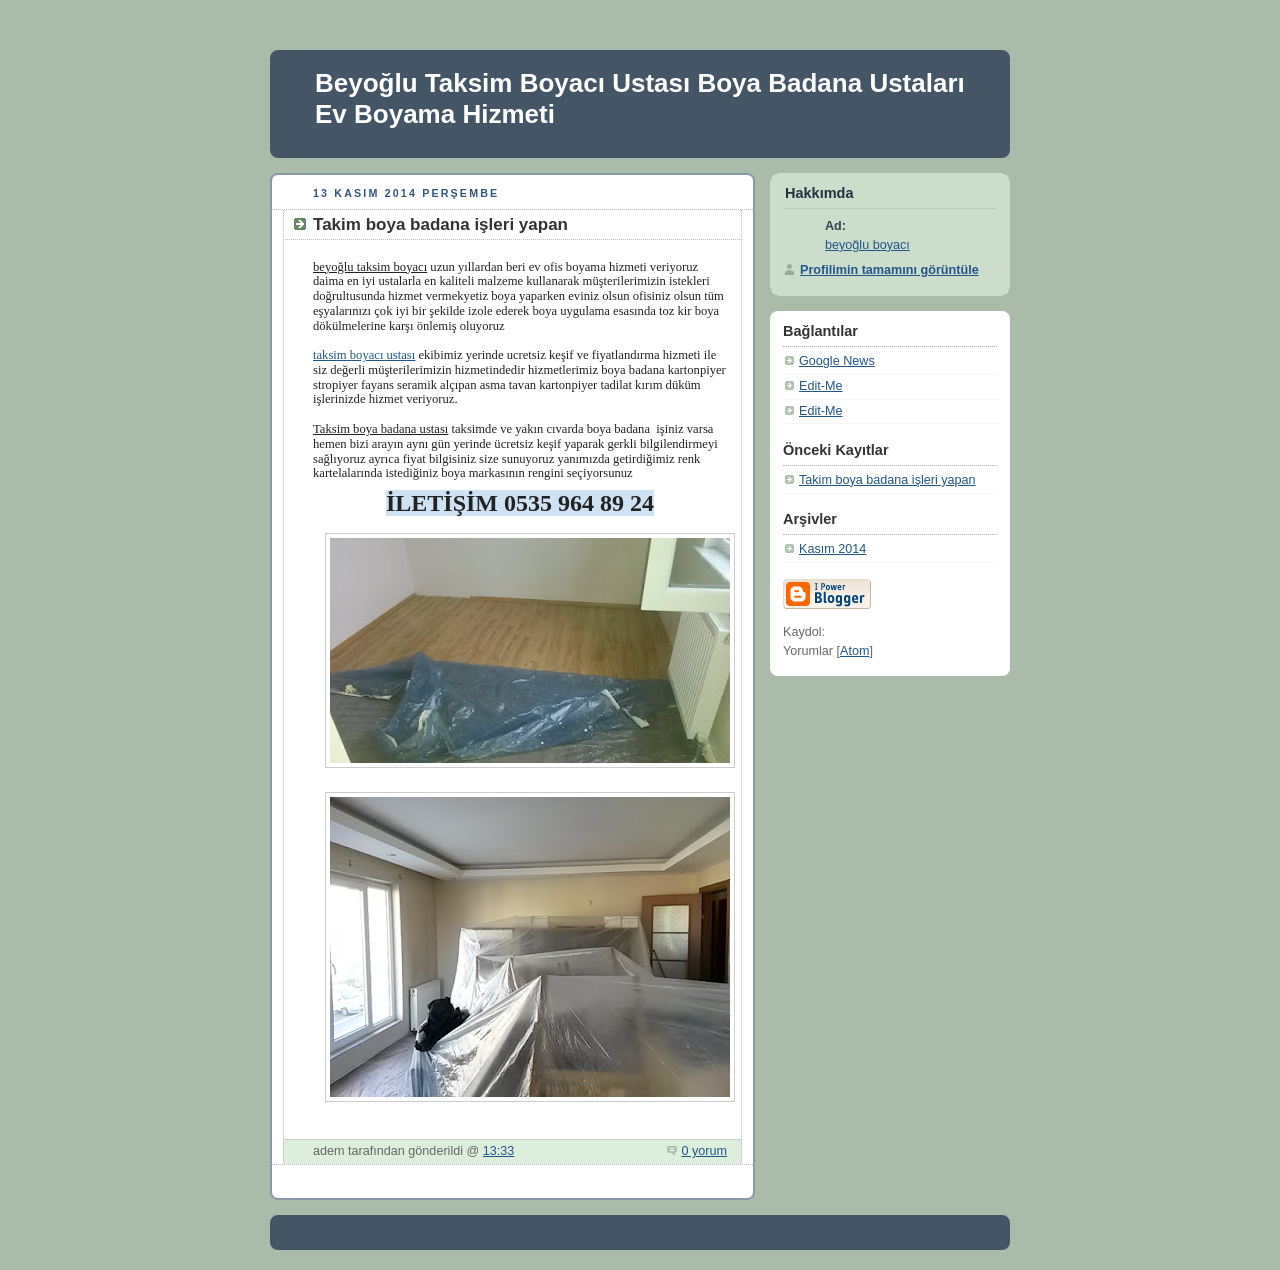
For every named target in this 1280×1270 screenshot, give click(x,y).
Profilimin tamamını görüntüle (889, 270)
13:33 (499, 1151)
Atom (854, 651)
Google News (837, 361)
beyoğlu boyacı (867, 245)
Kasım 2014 (832, 549)
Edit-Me (820, 386)
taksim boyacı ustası (364, 355)
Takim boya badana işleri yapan (887, 480)
